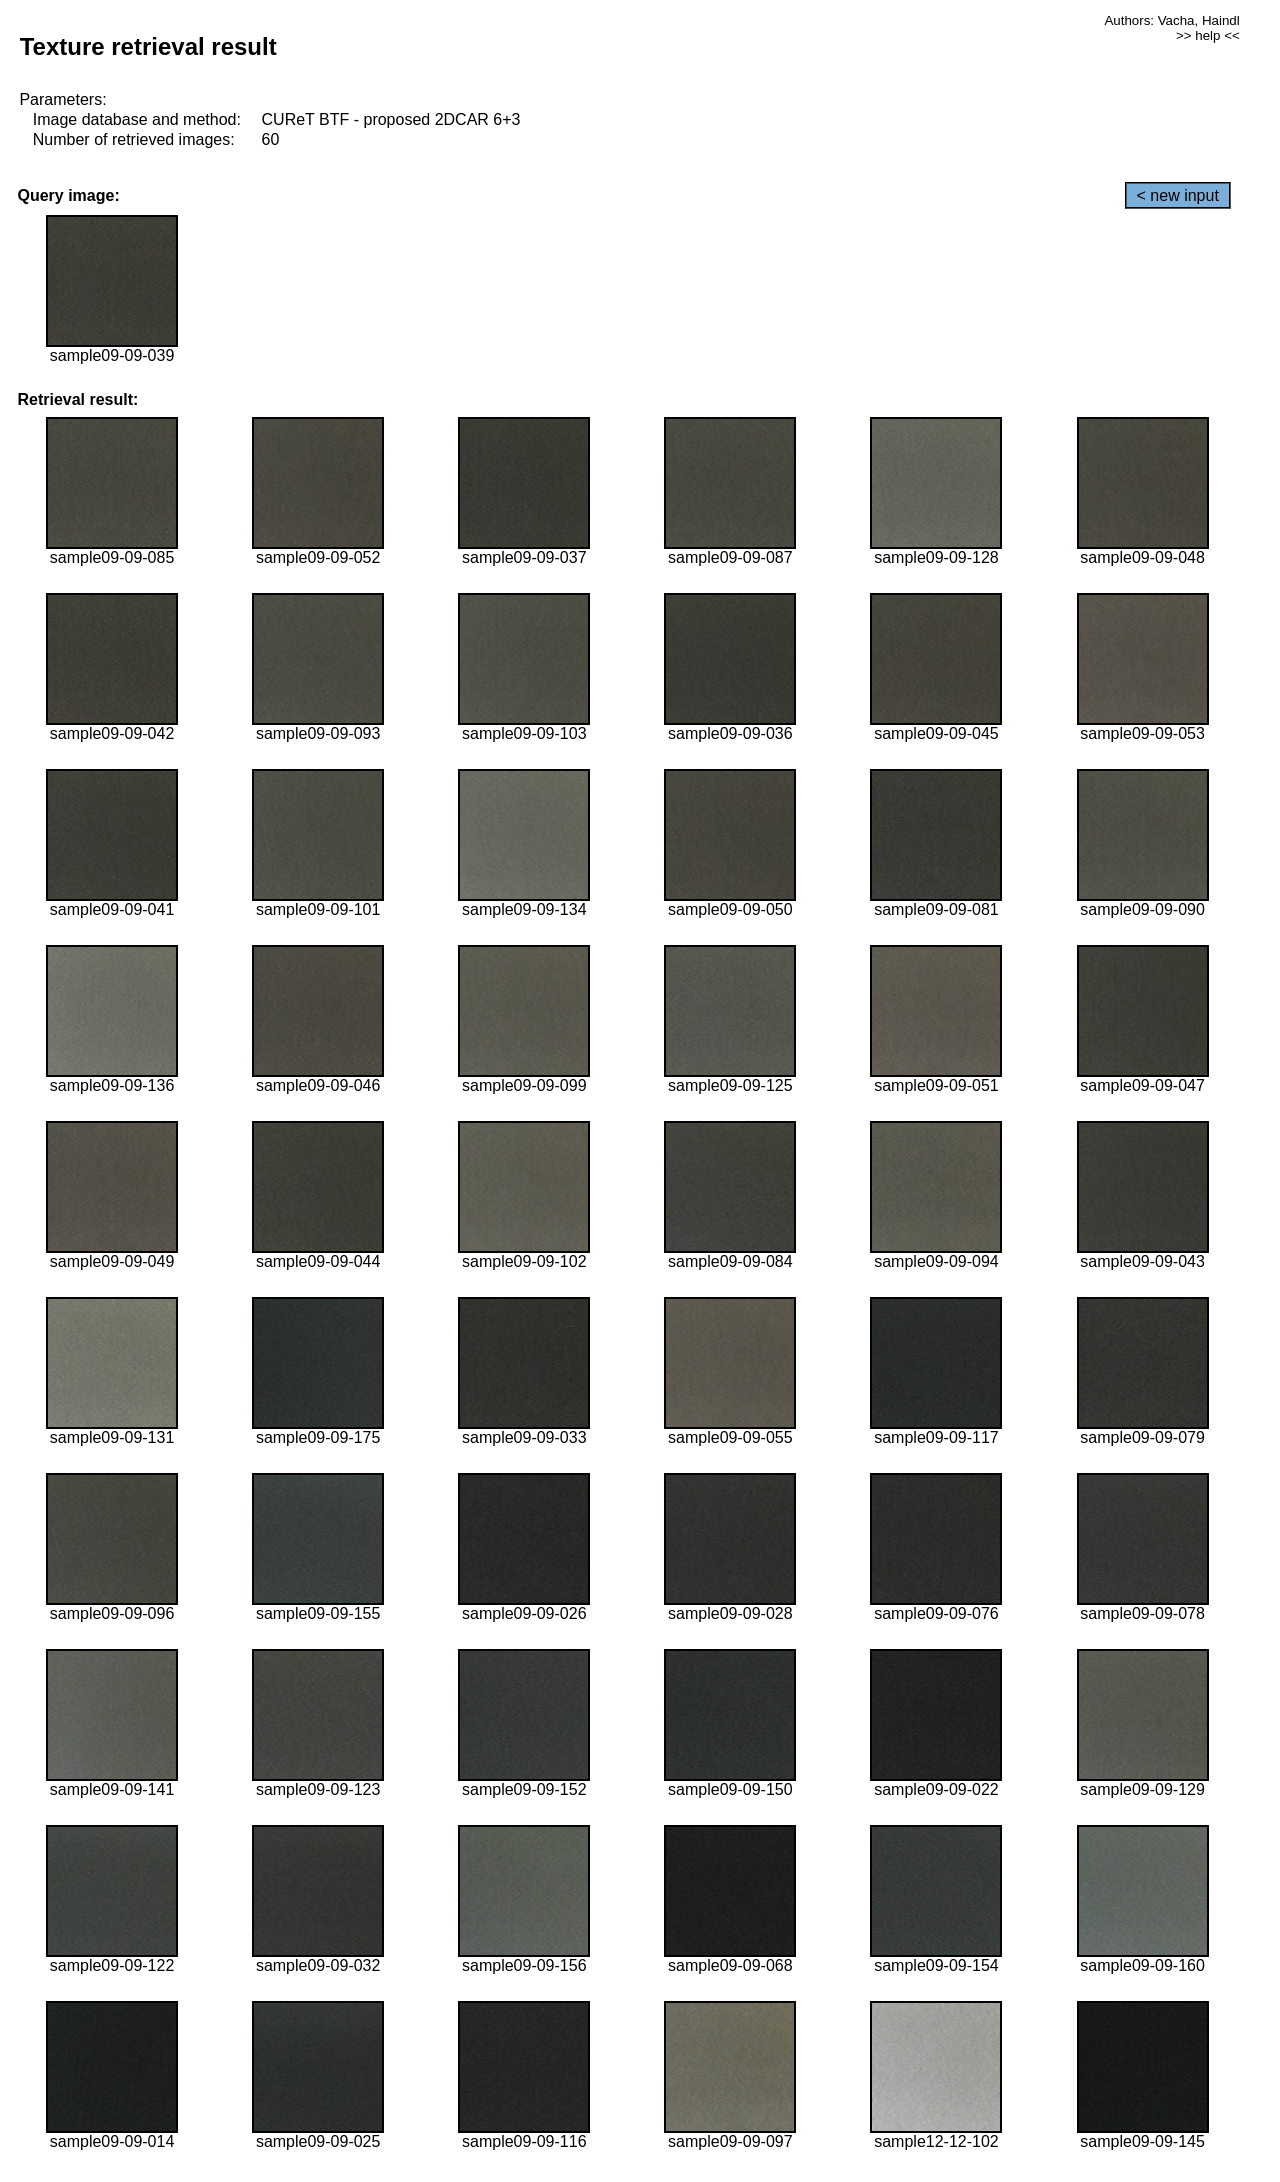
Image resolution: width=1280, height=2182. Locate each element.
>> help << (1208, 35)
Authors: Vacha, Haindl (1171, 20)
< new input (1178, 195)
